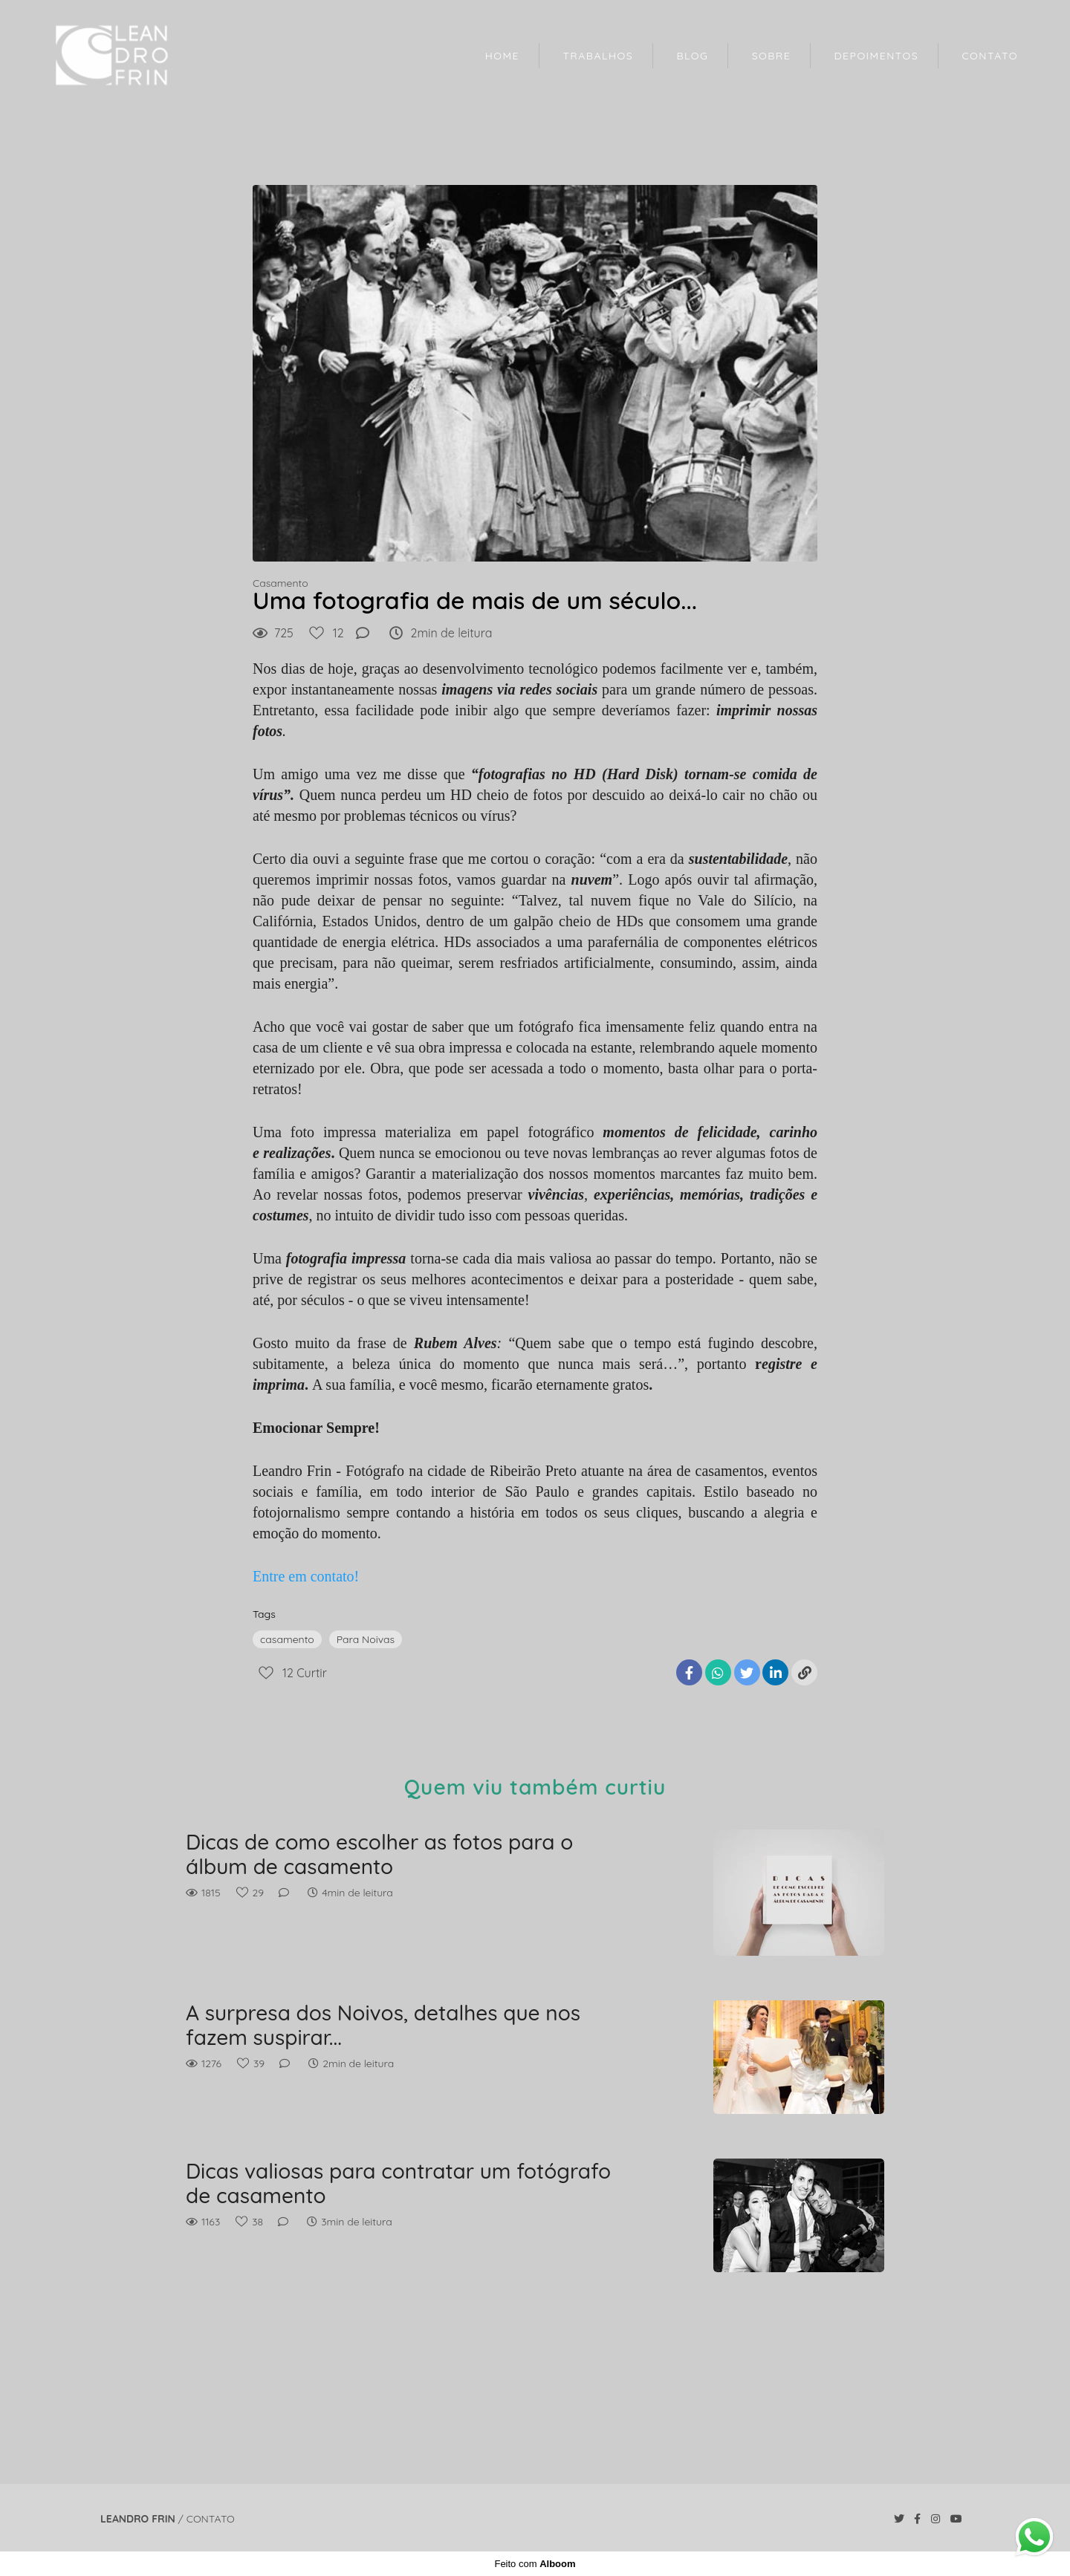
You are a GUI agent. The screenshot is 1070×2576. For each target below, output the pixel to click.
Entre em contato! (306, 1576)
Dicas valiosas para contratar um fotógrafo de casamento (398, 2183)
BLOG (692, 55)
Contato (211, 2519)
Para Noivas (366, 1639)
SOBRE (771, 55)
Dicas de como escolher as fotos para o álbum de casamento (379, 1854)
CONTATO (990, 55)
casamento (287, 1639)
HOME (502, 55)
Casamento (280, 583)
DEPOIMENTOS (876, 55)
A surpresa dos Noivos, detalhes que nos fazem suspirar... (383, 2025)
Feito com (534, 2563)
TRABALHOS (597, 55)
